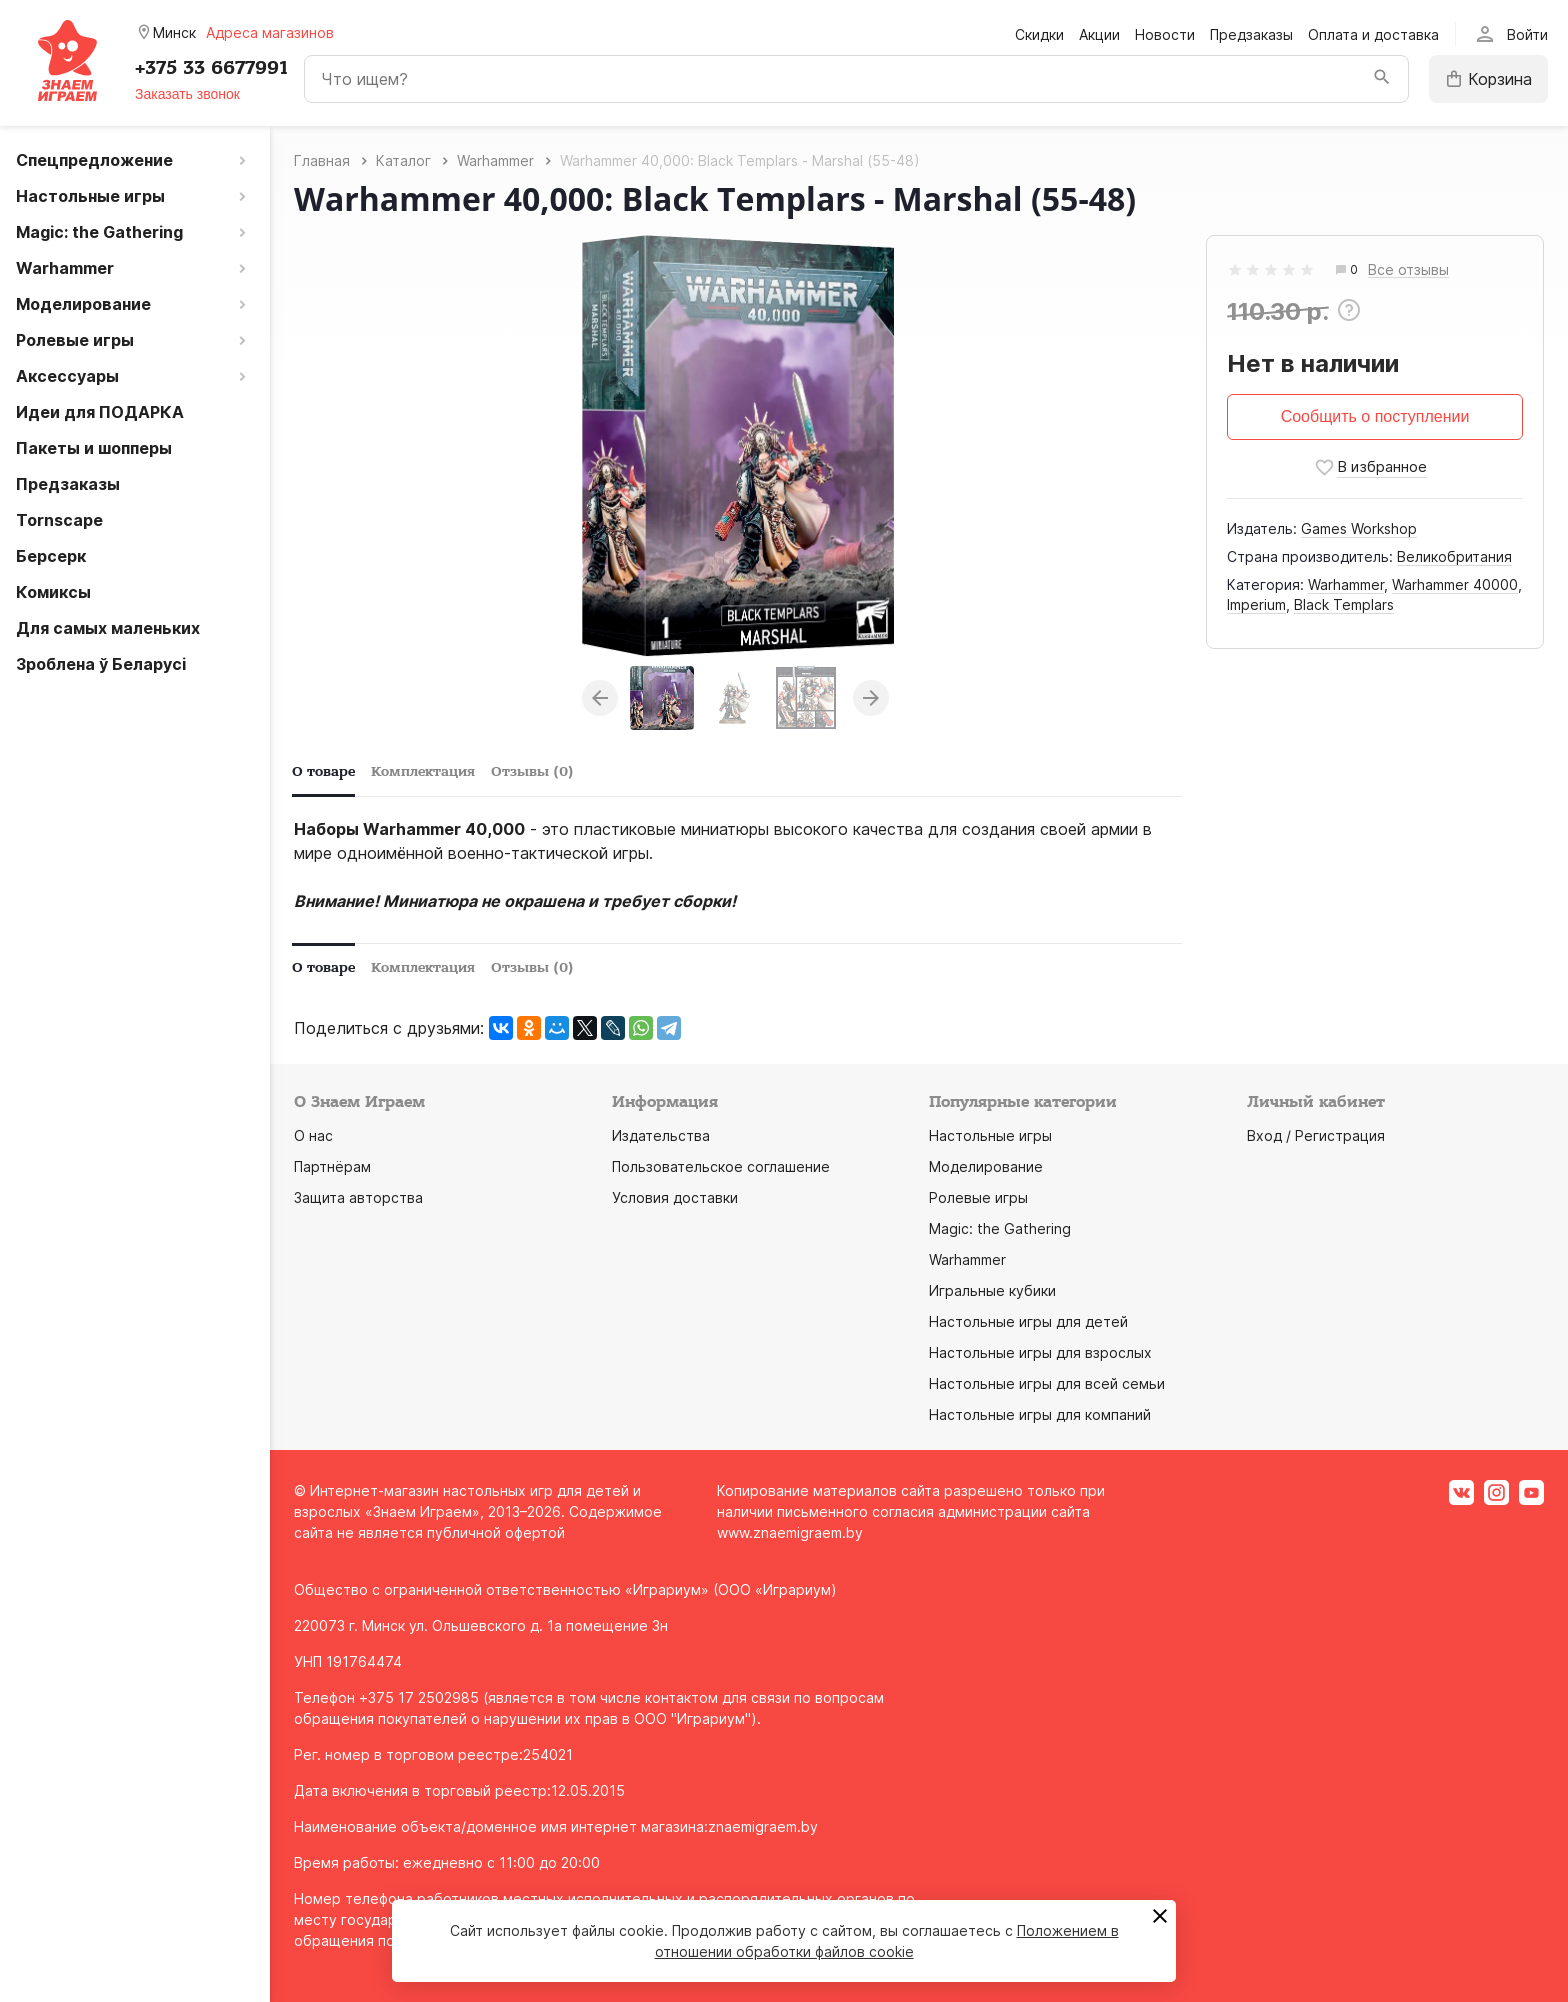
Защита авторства (358, 1197)
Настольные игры (990, 1135)
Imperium (1256, 604)
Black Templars (1344, 604)
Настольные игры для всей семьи (1047, 1383)
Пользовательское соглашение (721, 1166)
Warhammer (1346, 584)
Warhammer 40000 (1455, 584)
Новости (1165, 34)
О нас (313, 1135)
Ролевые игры (978, 1197)
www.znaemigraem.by (790, 1532)
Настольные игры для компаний (1040, 1414)
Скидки (1039, 34)
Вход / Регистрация (1316, 1135)
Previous (600, 698)
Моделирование (986, 1166)
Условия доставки (675, 1197)
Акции (1099, 34)
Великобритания (1454, 556)
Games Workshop (1359, 528)
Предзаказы (1251, 34)
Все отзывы (1408, 270)
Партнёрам (332, 1166)
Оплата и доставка (1373, 34)
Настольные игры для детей (1028, 1321)
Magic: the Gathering (1000, 1228)
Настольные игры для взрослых (1040, 1352)
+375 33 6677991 (211, 68)
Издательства (661, 1135)
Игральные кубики (992, 1290)
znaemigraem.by (763, 1826)
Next (871, 698)
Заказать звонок (187, 94)
